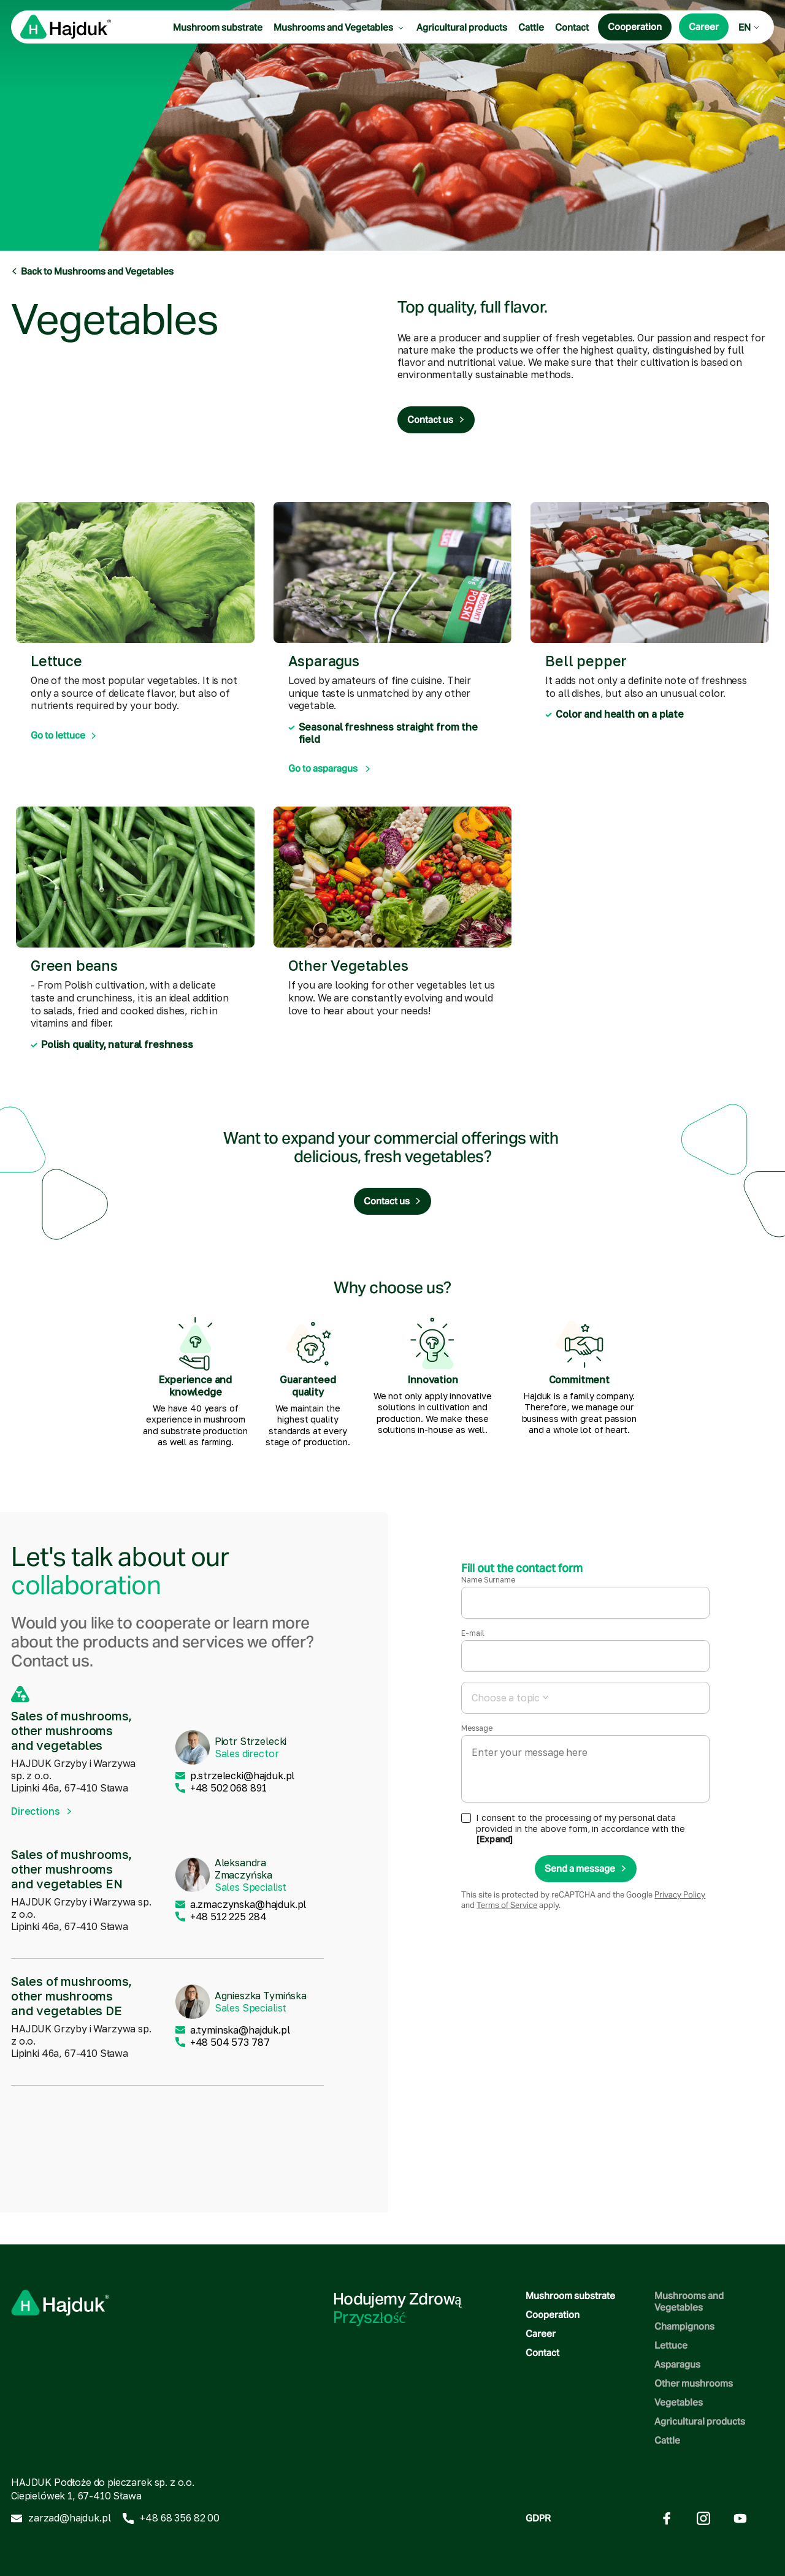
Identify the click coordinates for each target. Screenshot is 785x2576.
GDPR (538, 2518)
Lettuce (670, 2345)
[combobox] (585, 1698)
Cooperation (553, 2314)
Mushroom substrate (217, 27)
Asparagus (677, 2364)
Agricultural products (461, 27)
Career (541, 2333)
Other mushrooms (693, 2383)
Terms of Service (507, 1905)
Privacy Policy (679, 1895)
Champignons (684, 2326)
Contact (572, 27)
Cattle (531, 27)
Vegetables (678, 2402)
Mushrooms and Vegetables (339, 27)
